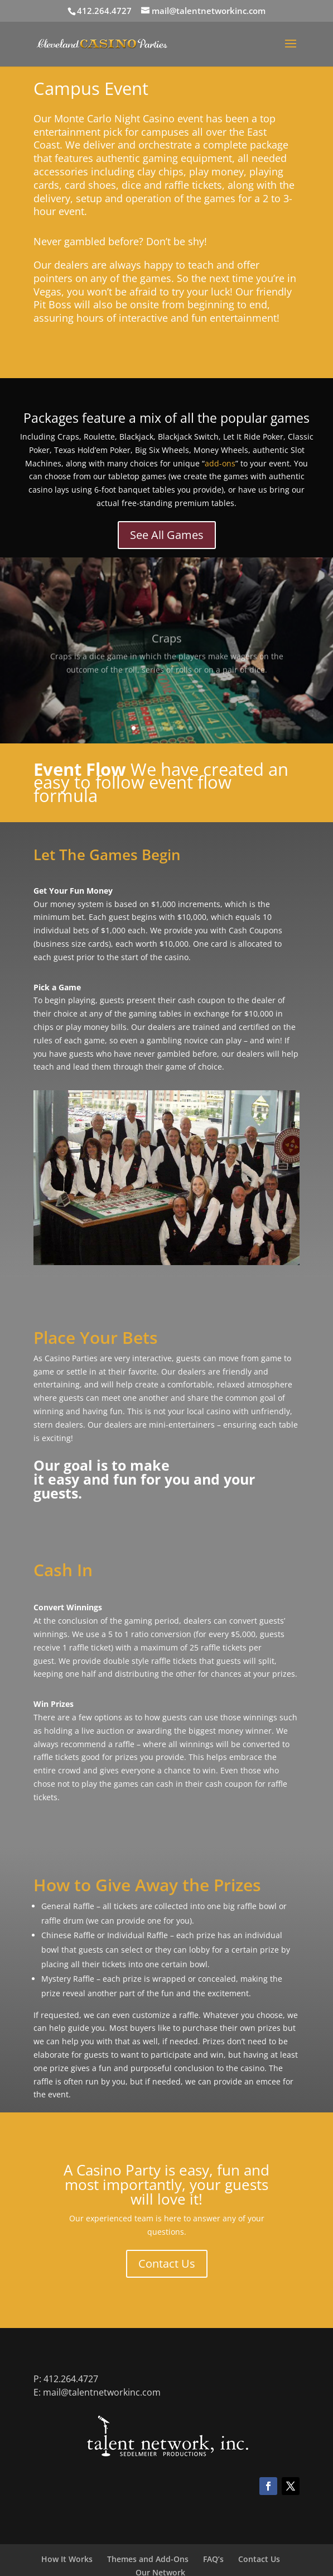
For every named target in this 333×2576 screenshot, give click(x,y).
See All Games (167, 534)
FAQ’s (213, 2559)
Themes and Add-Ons (148, 2559)
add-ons (220, 463)
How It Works (67, 2559)
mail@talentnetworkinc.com (102, 2392)
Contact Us (166, 2263)
